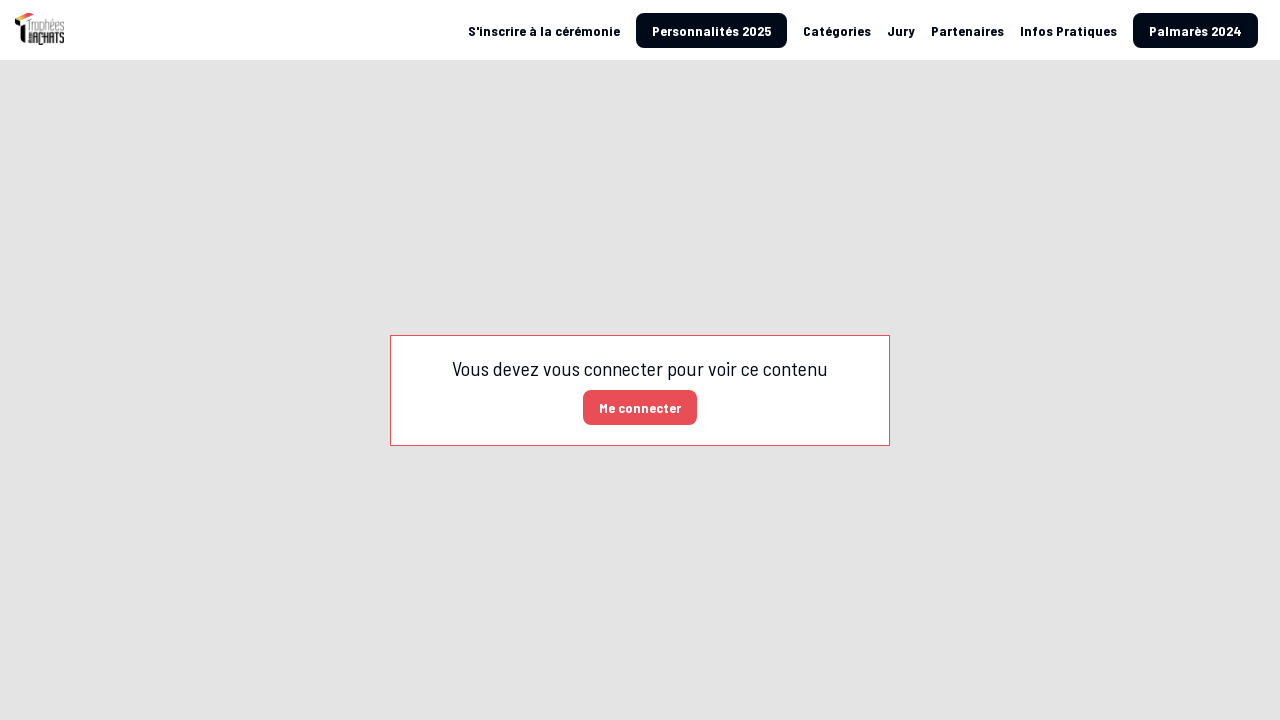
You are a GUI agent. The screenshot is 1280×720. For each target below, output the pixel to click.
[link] (837, 30)
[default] (544, 30)
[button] (711, 30)
